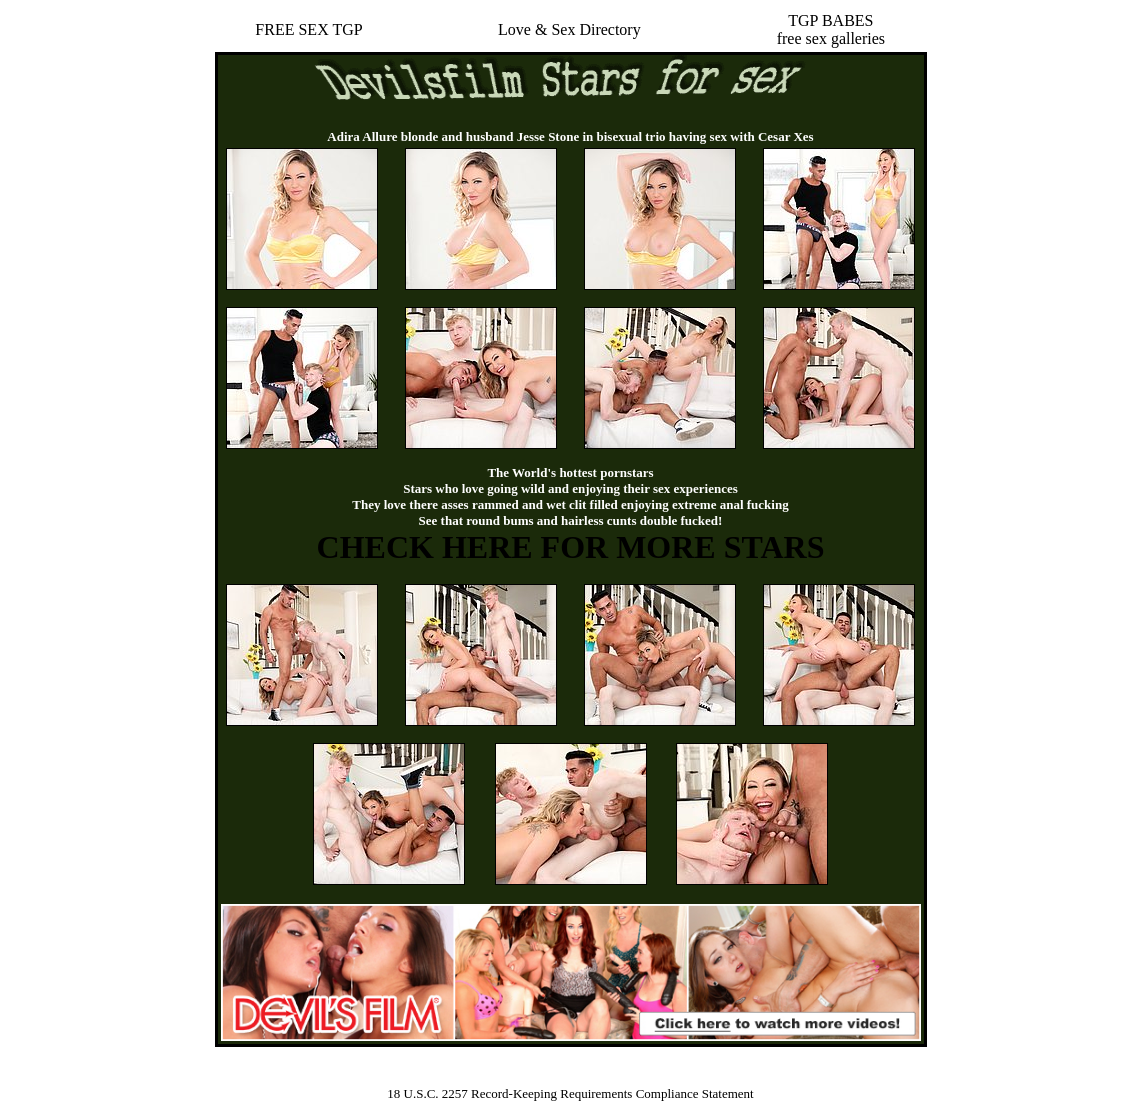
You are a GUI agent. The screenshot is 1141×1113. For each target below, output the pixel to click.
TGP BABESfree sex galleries (831, 29)
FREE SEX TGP (308, 29)
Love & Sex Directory (569, 29)
